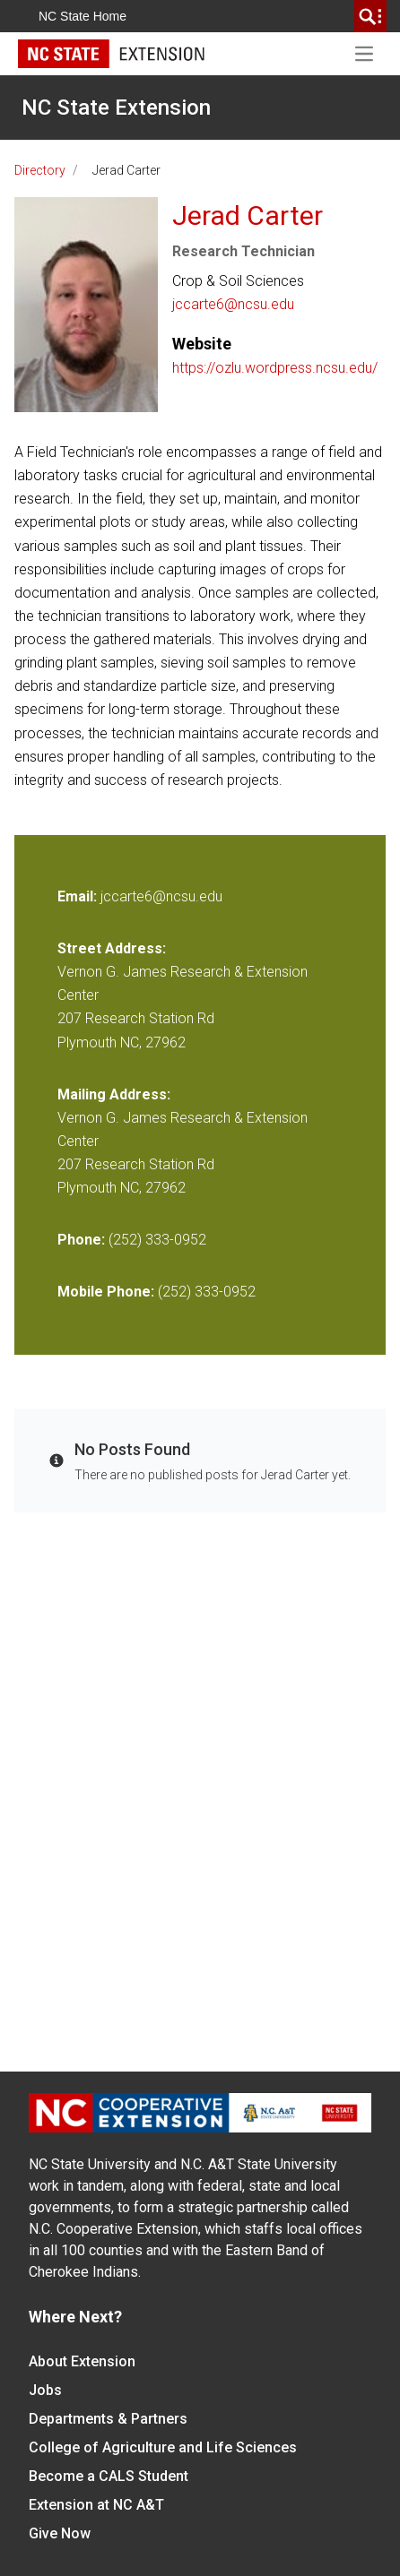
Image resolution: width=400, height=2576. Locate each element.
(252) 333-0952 (157, 1239)
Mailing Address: (113, 1094)
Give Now (60, 2533)
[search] (370, 16)
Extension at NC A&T (96, 2504)
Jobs (45, 2390)
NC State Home (82, 16)
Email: (78, 896)
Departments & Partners (108, 2418)
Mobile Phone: (105, 1291)
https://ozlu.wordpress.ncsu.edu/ (275, 367)
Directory (39, 170)
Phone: (81, 1239)
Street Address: (111, 948)
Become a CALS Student (108, 2476)
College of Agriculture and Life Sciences (163, 2447)
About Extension (82, 2361)
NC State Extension (116, 107)
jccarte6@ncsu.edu (233, 304)
